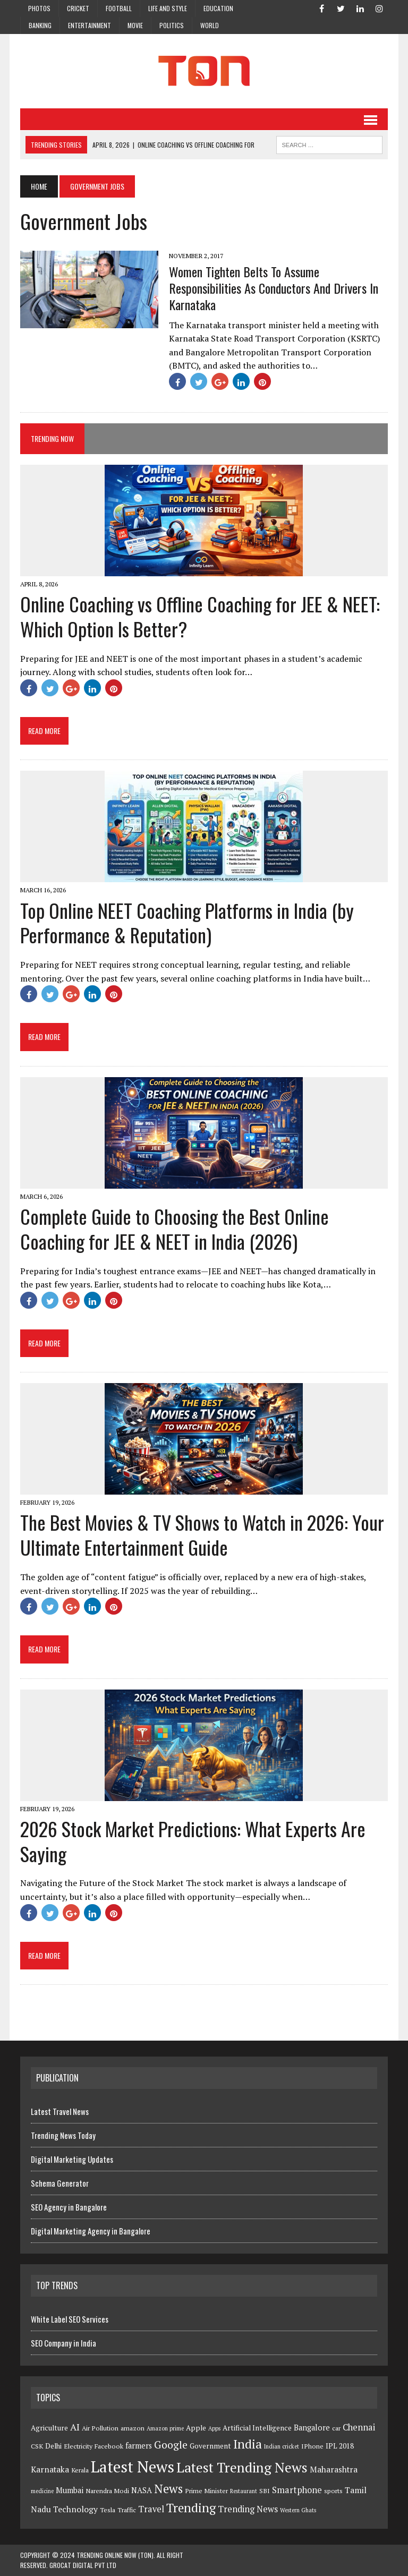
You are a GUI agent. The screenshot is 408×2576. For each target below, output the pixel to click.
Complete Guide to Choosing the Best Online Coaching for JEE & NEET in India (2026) (174, 1228)
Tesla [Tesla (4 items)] (107, 2509)
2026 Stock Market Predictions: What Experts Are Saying (193, 1840)
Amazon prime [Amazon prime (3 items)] (165, 2428)
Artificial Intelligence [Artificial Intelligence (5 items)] (257, 2428)
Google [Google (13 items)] (171, 2445)
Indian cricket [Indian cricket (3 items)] (281, 2446)
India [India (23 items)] (247, 2444)
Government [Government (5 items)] (210, 2446)
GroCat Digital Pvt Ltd (82, 2565)
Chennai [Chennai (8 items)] (359, 2427)
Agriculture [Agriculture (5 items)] (49, 2428)
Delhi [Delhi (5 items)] (53, 2446)
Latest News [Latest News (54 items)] (132, 2466)
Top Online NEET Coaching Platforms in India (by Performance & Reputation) (187, 922)
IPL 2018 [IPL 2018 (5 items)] (340, 2446)
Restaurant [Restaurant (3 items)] (243, 2491)
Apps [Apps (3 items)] (214, 2428)
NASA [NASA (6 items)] (141, 2490)
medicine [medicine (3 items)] (42, 2491)
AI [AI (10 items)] (75, 2426)
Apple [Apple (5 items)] (196, 2428)
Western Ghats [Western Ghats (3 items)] (298, 2510)
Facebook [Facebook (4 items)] (109, 2446)
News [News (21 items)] (168, 2488)
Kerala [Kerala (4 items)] (80, 2470)
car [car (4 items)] (336, 2428)
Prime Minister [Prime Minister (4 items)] (206, 2490)
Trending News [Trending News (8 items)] (248, 2509)
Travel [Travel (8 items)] (151, 2509)
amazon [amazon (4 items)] (132, 2428)
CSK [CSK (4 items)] (37, 2446)
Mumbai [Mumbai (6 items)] (69, 2490)
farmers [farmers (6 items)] (138, 2446)
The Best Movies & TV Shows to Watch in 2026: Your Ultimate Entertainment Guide (202, 1534)
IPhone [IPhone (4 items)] (312, 2446)
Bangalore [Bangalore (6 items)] (312, 2428)
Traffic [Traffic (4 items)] (126, 2509)
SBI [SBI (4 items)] (264, 2490)
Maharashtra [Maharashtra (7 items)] (334, 2469)
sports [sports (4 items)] (333, 2490)
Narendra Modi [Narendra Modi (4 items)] (107, 2490)
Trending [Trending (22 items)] (191, 2508)
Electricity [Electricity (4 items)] (78, 2446)
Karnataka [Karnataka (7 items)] (50, 2469)
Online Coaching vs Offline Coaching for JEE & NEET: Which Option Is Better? (200, 616)
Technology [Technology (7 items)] (75, 2509)
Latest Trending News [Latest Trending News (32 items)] (242, 2467)
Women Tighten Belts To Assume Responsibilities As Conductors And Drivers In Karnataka (273, 288)
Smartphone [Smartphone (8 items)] (297, 2490)
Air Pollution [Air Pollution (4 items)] (100, 2428)
